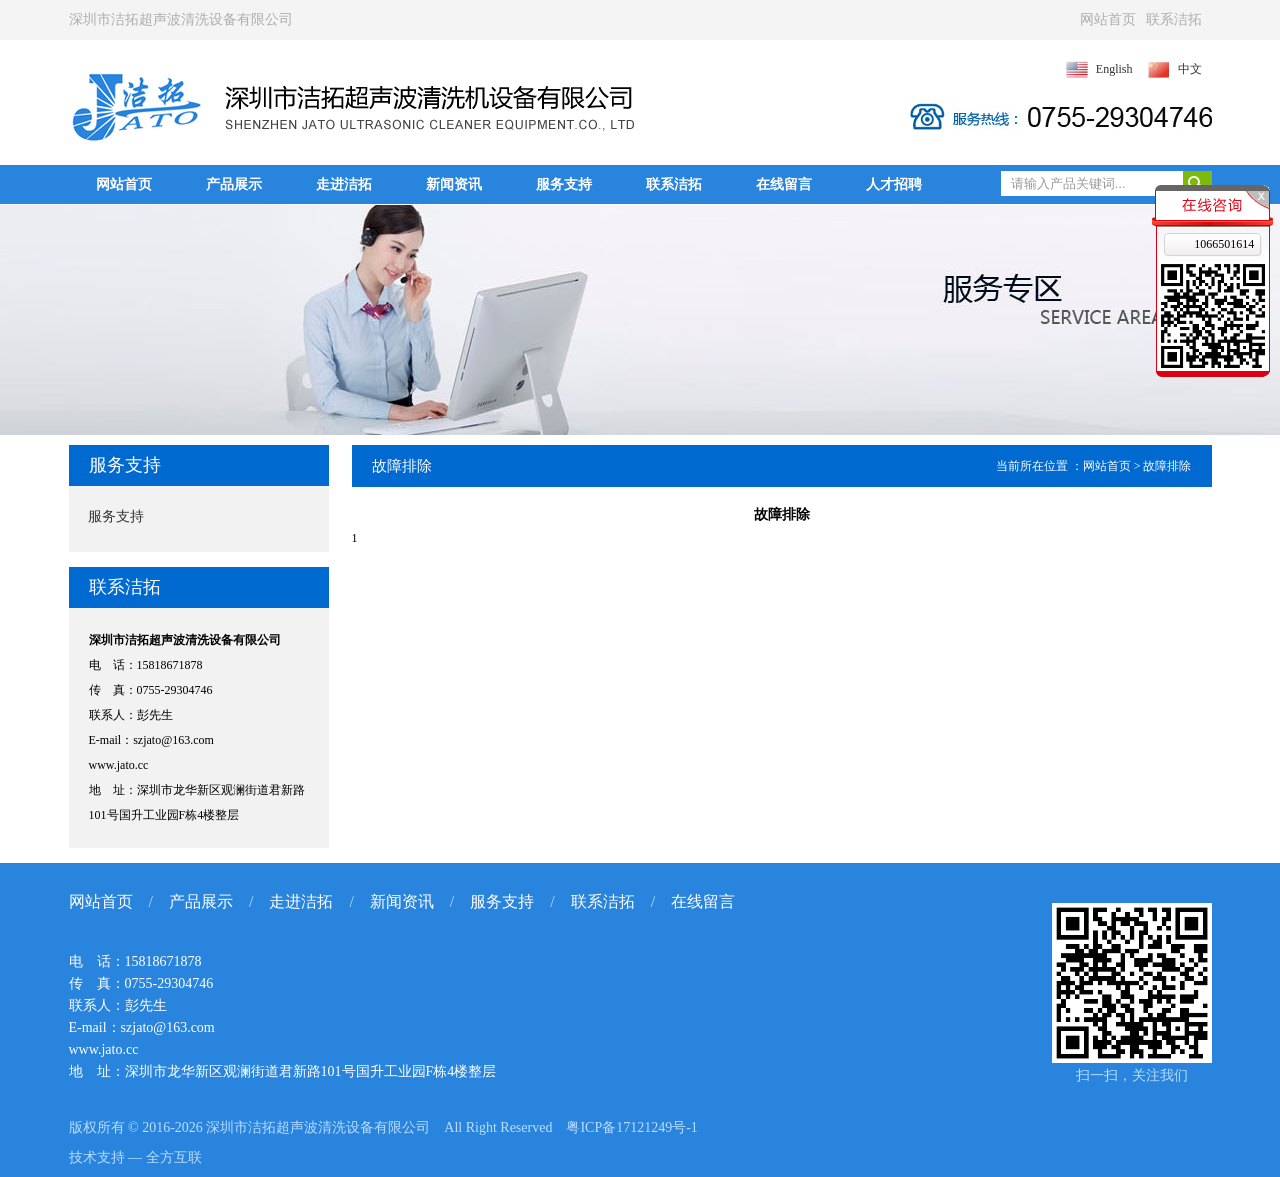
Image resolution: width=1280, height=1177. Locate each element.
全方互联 (174, 1157)
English (1114, 69)
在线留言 (784, 184)
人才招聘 (894, 184)
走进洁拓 (344, 184)
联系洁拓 (1174, 19)
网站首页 (1108, 19)
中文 (1190, 69)
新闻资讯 (454, 184)
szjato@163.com (173, 740)
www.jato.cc (119, 765)
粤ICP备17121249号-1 (631, 1127)
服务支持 (564, 184)
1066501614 (1224, 244)
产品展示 (234, 184)
